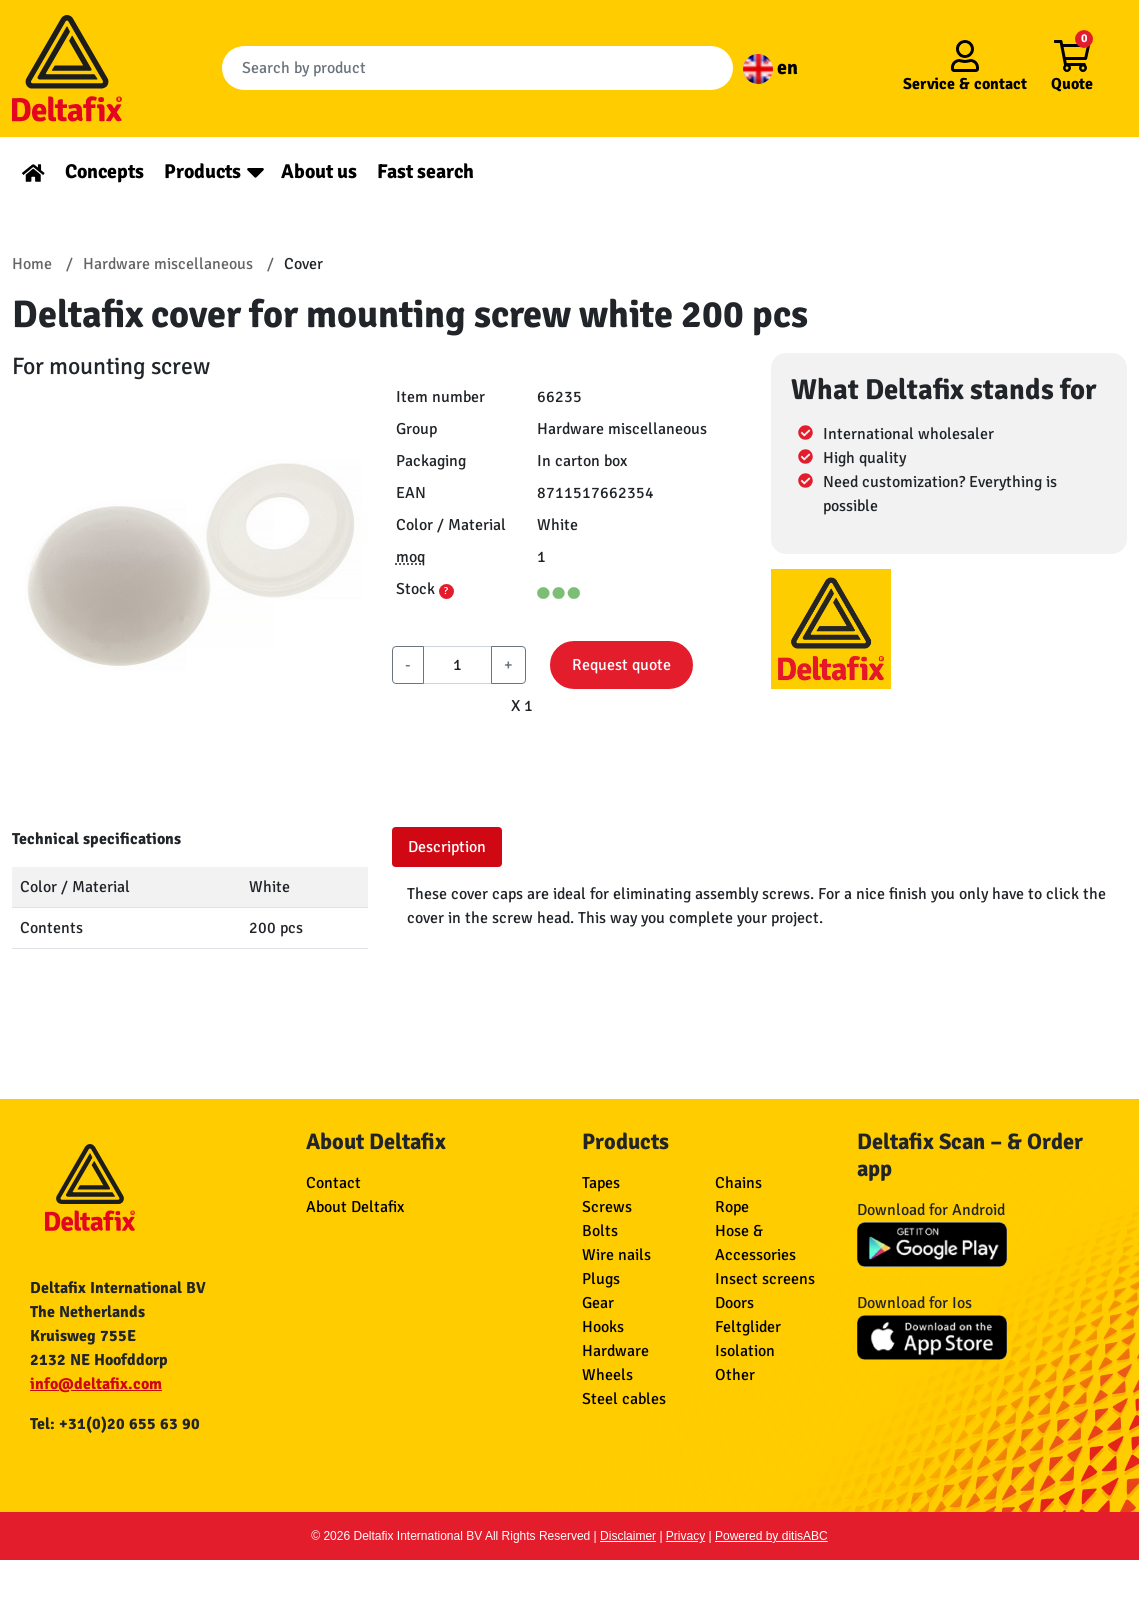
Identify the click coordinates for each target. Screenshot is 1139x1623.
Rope (732, 1207)
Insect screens (765, 1279)
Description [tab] (447, 847)
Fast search (425, 171)
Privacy (685, 1536)
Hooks (603, 1327)
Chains (738, 1183)
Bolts (600, 1231)
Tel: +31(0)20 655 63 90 (115, 1424)
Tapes (601, 1183)
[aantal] (457, 665)
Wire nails (616, 1255)
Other (735, 1375)
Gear (598, 1303)
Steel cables (624, 1399)
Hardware (615, 1351)
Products (202, 171)
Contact (333, 1183)
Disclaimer (628, 1536)
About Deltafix (355, 1207)
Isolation (745, 1351)
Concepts (104, 171)
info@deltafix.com (96, 1384)
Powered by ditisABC (771, 1536)
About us (319, 171)
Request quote (621, 665)
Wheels (607, 1375)
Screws (607, 1207)
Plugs (601, 1279)
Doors (734, 1303)
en (770, 67)
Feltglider (748, 1327)
